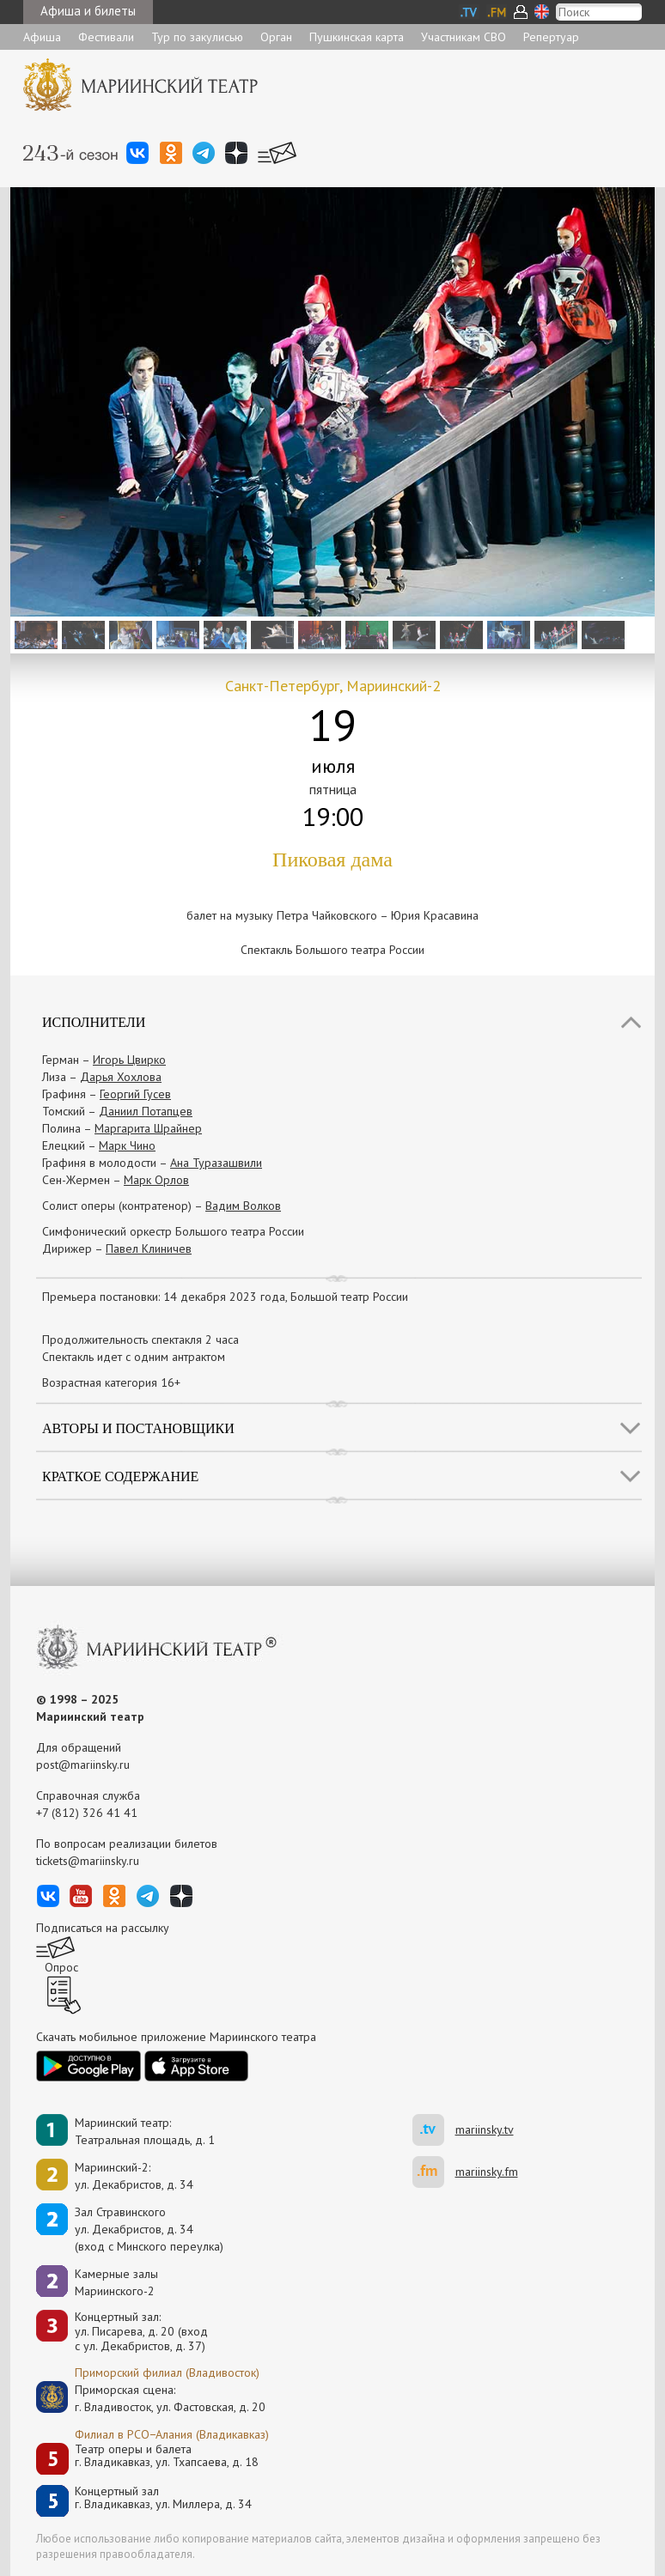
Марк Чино (127, 1145)
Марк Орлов (156, 1180)
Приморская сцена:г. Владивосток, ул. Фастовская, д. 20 (152, 2398)
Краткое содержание (120, 1476)
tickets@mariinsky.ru (87, 1860)
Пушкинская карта (356, 37)
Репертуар (551, 37)
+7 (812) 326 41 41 (86, 1812)
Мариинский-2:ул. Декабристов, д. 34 (134, 2176)
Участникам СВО (463, 37)
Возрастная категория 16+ (111, 1382)
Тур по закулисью (197, 37)
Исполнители (93, 1022)
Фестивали (106, 37)
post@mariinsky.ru (83, 1764)
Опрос (61, 1967)
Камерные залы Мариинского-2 (116, 2282)
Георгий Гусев (135, 1094)
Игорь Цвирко (129, 1059)
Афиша (42, 37)
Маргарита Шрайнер (148, 1128)
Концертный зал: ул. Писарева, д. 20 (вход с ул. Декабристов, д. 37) (141, 2331)
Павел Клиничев (149, 1248)
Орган (276, 37)
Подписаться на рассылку (102, 1927)
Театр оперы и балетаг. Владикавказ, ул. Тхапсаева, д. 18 (167, 2456)
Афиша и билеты (88, 11)
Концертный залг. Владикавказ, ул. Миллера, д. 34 (163, 2498)
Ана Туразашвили (216, 1162)
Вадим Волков (243, 1205)
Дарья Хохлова (121, 1076)
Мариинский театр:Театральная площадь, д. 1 (145, 2131)
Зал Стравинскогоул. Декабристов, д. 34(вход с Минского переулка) (149, 2229)
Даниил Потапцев (145, 1111)
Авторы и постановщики (138, 1428)
